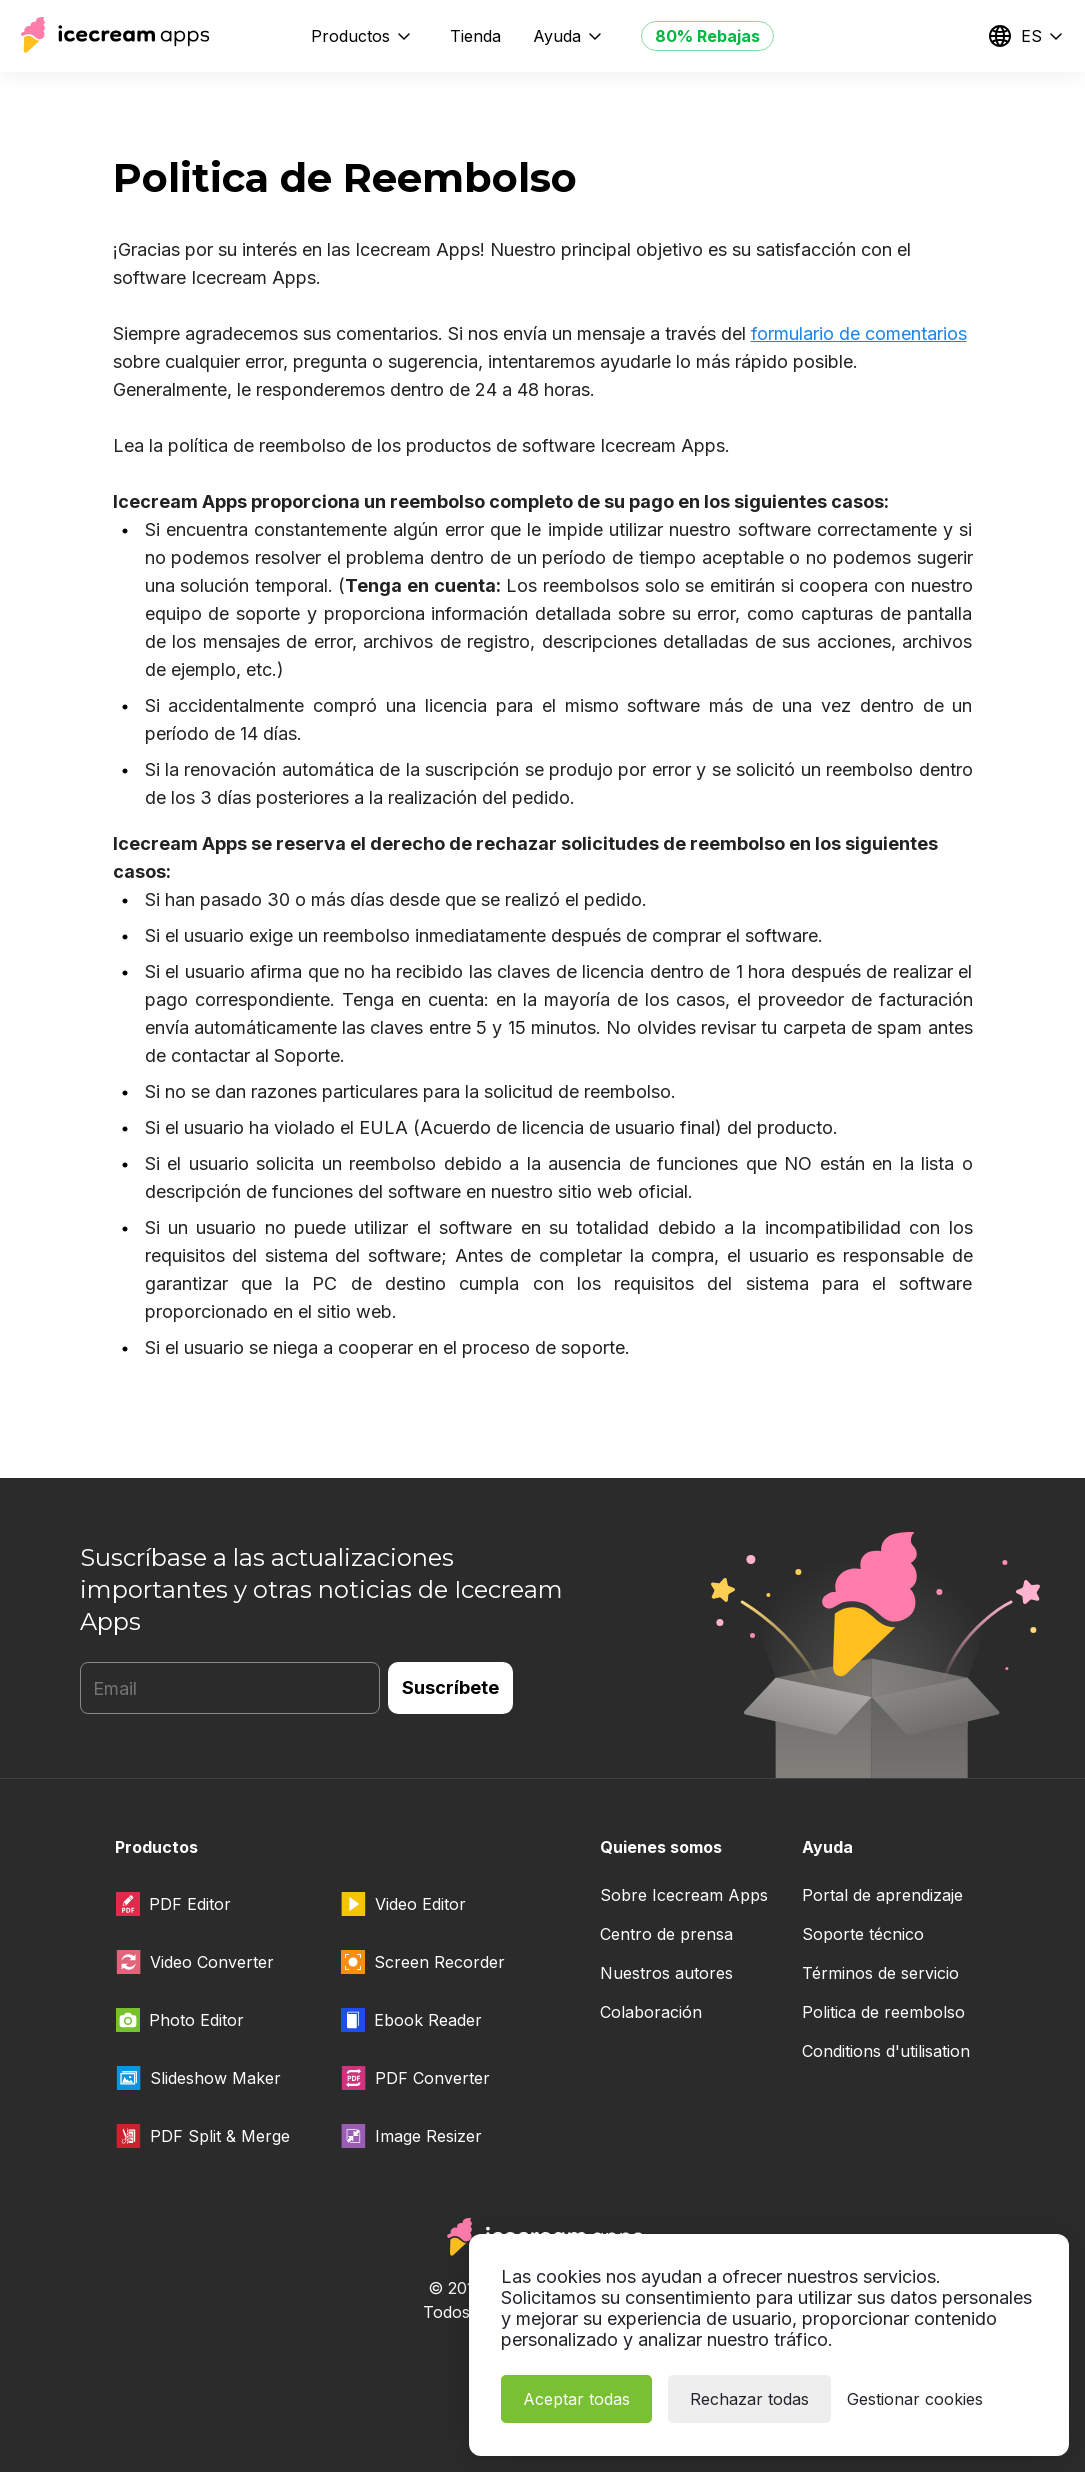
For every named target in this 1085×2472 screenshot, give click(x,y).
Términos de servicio (880, 1973)
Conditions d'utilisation (886, 2051)
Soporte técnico (863, 1934)
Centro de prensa (666, 1934)
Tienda (475, 36)
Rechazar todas (749, 2399)
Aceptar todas (576, 2399)
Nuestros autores (666, 1973)
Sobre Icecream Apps (684, 1895)
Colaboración (651, 2012)
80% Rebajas (707, 36)
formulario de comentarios (859, 333)
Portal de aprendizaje (882, 1895)
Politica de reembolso (883, 2012)
